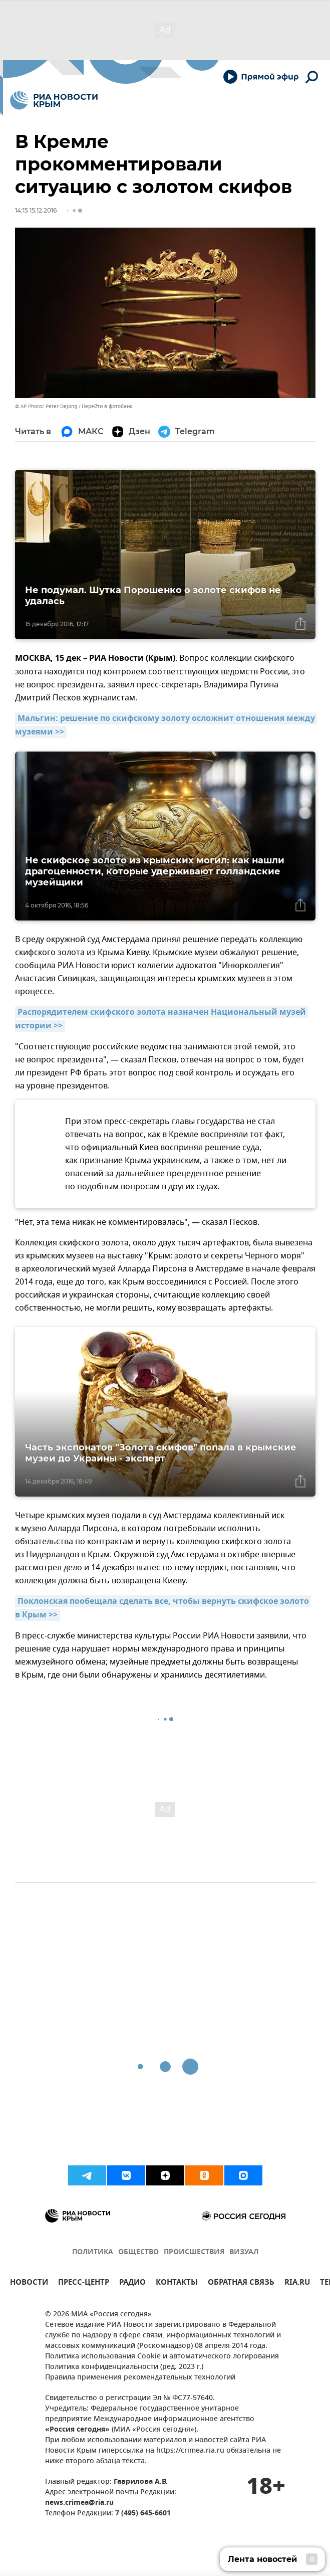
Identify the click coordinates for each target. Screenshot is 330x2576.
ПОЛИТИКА (92, 2252)
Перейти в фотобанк (107, 406)
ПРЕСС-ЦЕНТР (83, 2283)
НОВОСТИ (29, 2283)
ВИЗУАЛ (243, 2252)
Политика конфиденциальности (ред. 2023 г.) (124, 2367)
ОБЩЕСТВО (138, 2252)
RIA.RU (297, 2283)
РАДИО (132, 2283)
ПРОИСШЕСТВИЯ (194, 2252)
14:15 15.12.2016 (36, 210)
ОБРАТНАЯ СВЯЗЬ (241, 2283)
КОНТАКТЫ (177, 2283)
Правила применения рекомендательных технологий (140, 2377)
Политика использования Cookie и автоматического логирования (162, 2356)
